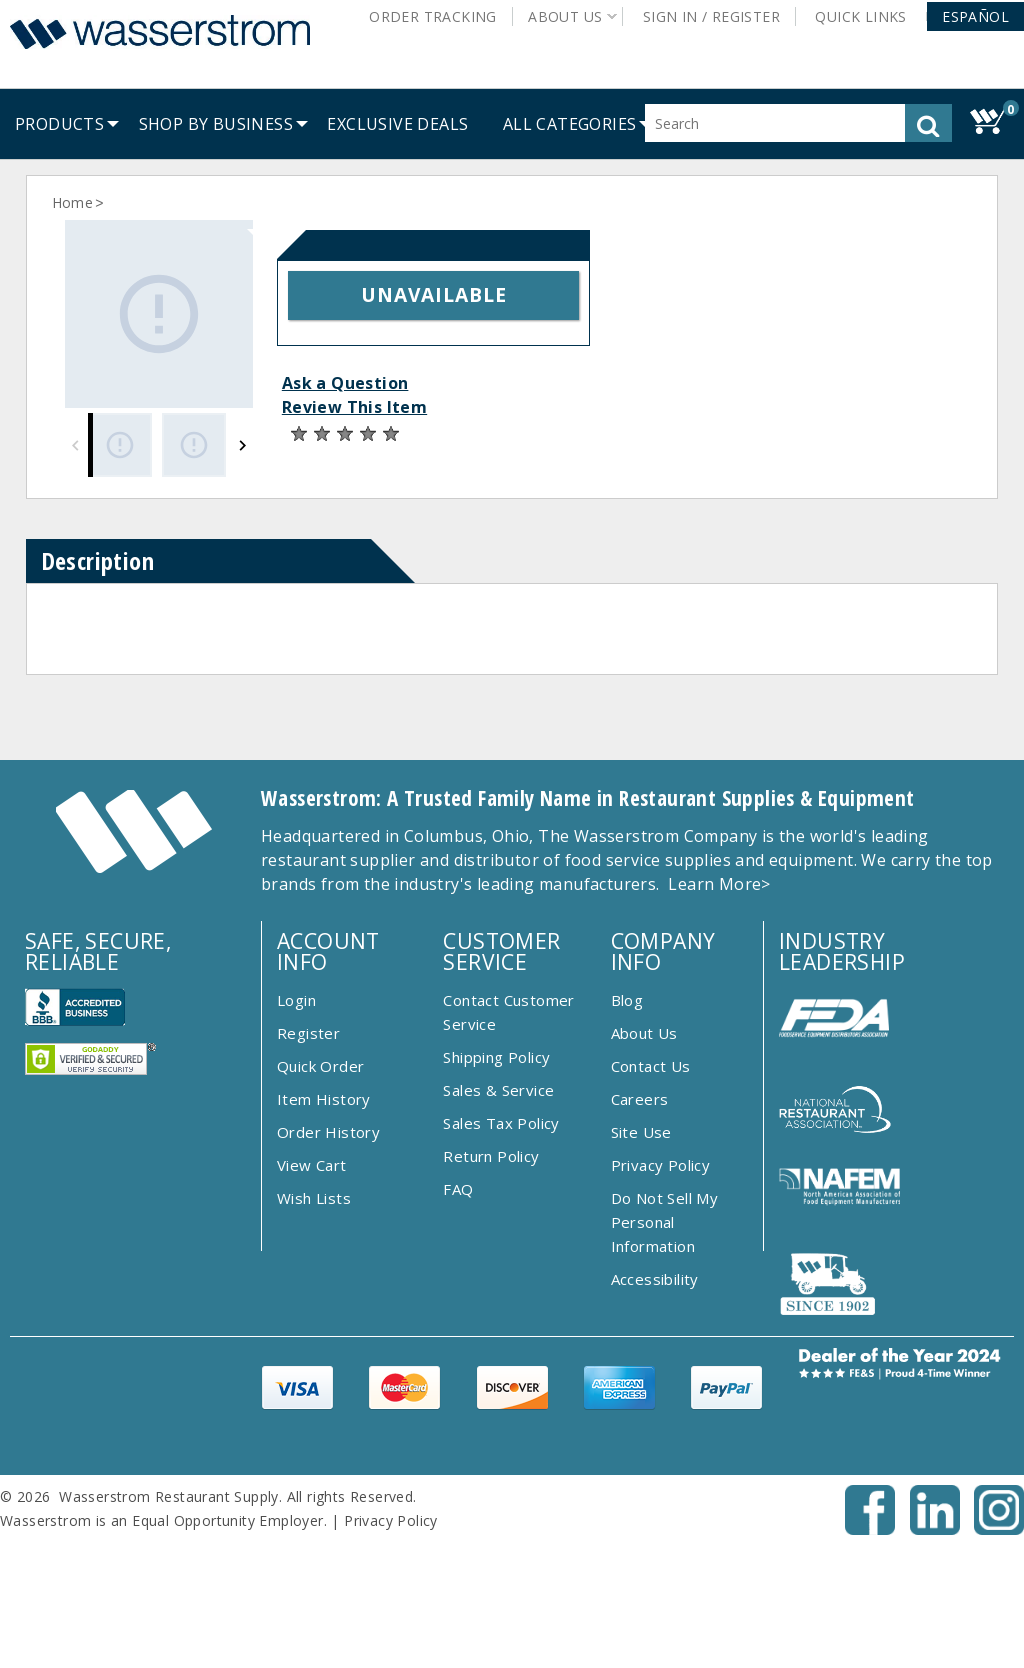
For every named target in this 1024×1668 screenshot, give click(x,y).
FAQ (458, 1189)
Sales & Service (498, 1090)
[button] (975, 16)
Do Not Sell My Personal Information (665, 1222)
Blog (627, 1000)
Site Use (641, 1132)
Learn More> (719, 884)
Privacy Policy (661, 1165)
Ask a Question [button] (345, 383)
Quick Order (320, 1066)
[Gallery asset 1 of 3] (159, 314)
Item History (324, 1099)
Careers (640, 1099)
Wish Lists (314, 1198)
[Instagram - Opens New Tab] (999, 1529)
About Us (644, 1033)
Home (73, 202)
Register (308, 1033)
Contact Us (651, 1066)
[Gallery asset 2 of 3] (194, 445)
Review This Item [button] (354, 407)
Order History (328, 1132)
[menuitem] (59, 124)
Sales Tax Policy (501, 1123)
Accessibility (655, 1279)
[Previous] (75, 445)
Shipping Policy (496, 1057)
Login (296, 1000)
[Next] (242, 445)
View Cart (312, 1165)
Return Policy (491, 1156)
